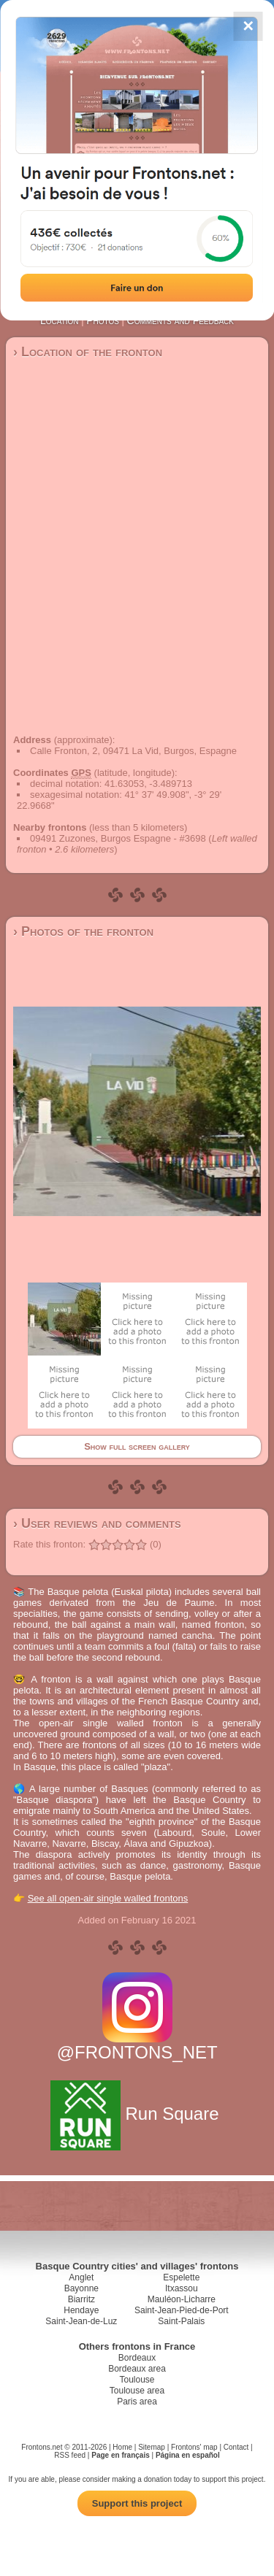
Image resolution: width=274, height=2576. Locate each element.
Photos (102, 320)
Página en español (188, 2455)
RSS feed (69, 2455)
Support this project (137, 2503)
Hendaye (81, 2310)
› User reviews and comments (97, 1523)
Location (59, 320)
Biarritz (81, 2299)
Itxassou (181, 2288)
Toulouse (136, 2380)
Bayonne (81, 2288)
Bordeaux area (137, 2369)
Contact (236, 2447)
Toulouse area (137, 2390)
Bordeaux (137, 2358)
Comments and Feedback (180, 320)
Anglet (81, 2277)
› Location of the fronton (87, 352)
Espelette (181, 2277)
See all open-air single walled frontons (108, 1898)
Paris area (137, 2401)
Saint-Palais (181, 2321)
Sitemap (151, 2447)
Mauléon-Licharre (182, 2299)
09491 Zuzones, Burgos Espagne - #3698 (118, 838)
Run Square (137, 2113)
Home (122, 2447)
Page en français (120, 2455)
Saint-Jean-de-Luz (81, 2321)
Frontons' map (194, 2447)
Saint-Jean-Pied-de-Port (181, 2310)
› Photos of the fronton (83, 931)
